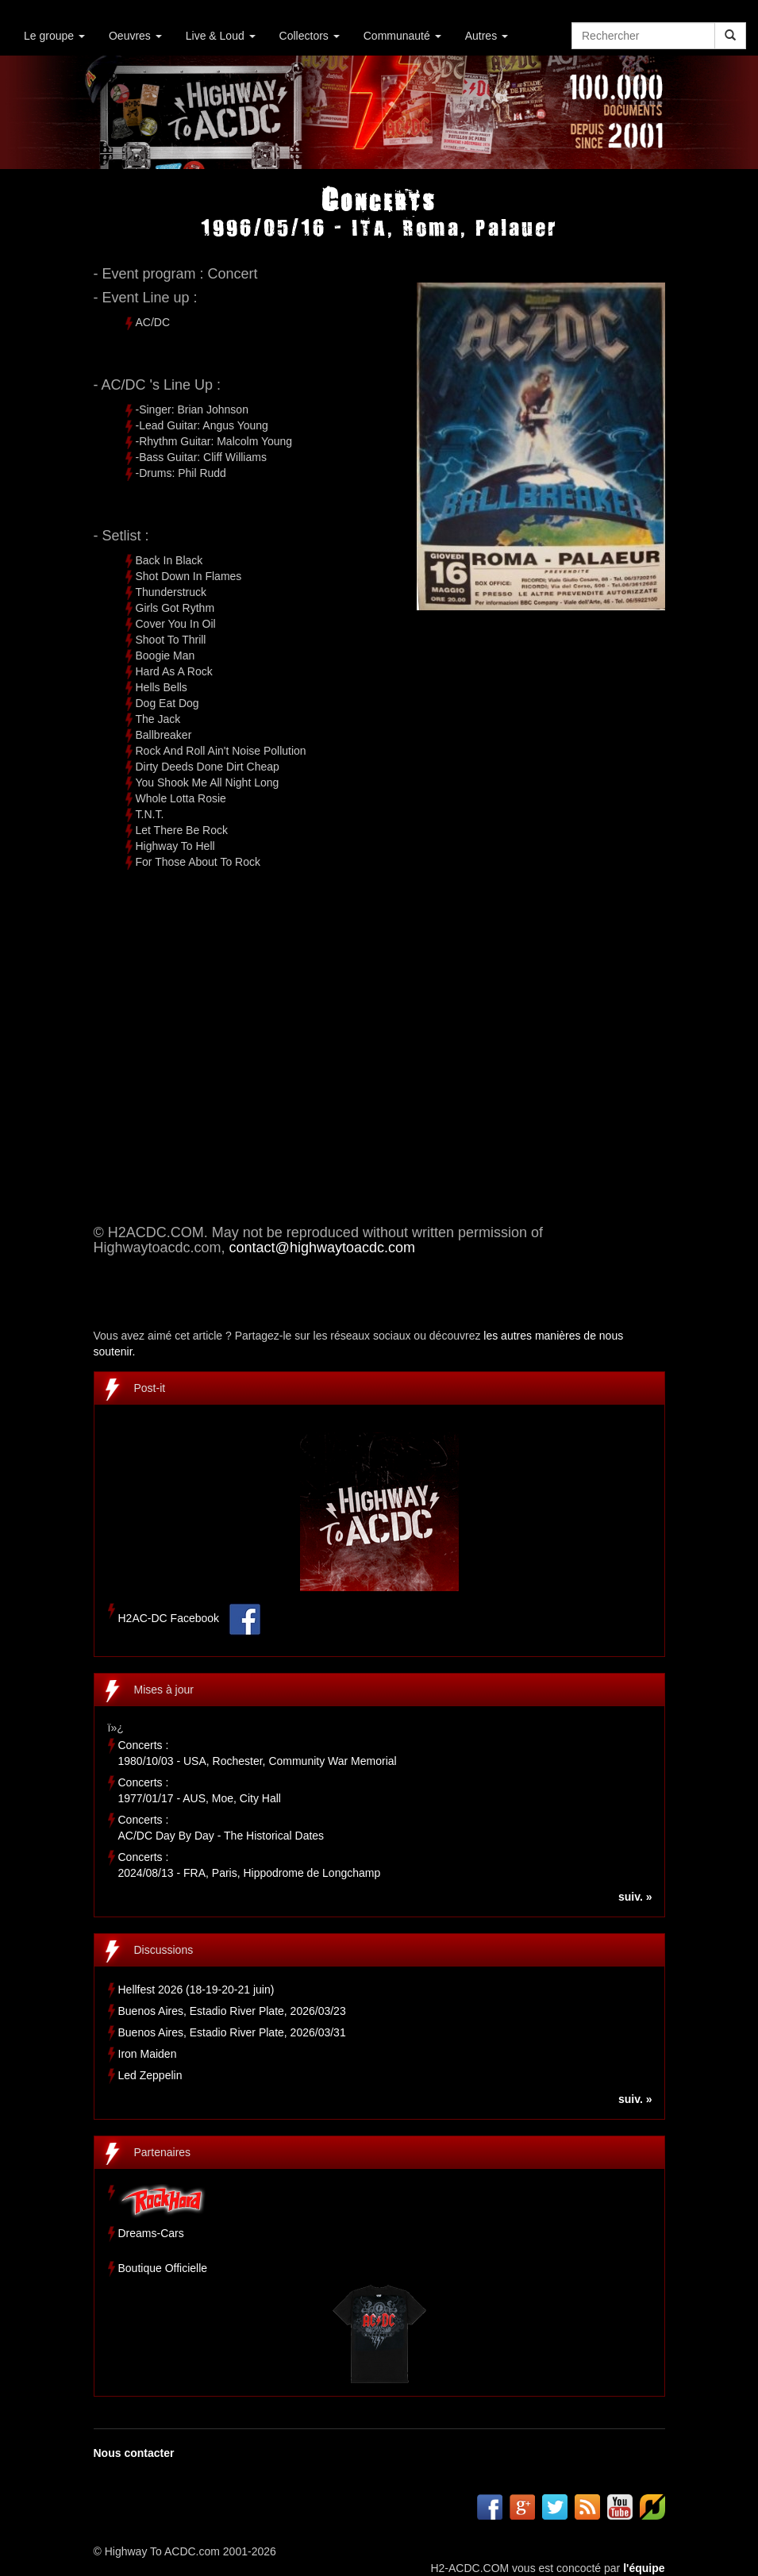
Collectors (309, 35)
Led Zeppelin (150, 2075)
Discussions (164, 1950)
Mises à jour (164, 1689)
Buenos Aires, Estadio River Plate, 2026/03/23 (232, 2011)
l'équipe (643, 2568)
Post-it (150, 1388)
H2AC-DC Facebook (169, 1618)
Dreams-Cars (151, 2233)
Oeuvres (135, 35)
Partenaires (162, 2152)
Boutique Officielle (163, 2268)
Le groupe (54, 35)
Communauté (402, 35)
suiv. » (635, 1896)
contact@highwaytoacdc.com (322, 1247)
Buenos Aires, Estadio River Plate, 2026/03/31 (232, 2032)
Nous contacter (134, 2453)
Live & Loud (221, 35)
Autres (486, 35)
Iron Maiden (147, 2053)
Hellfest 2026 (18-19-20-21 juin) (196, 1989)
